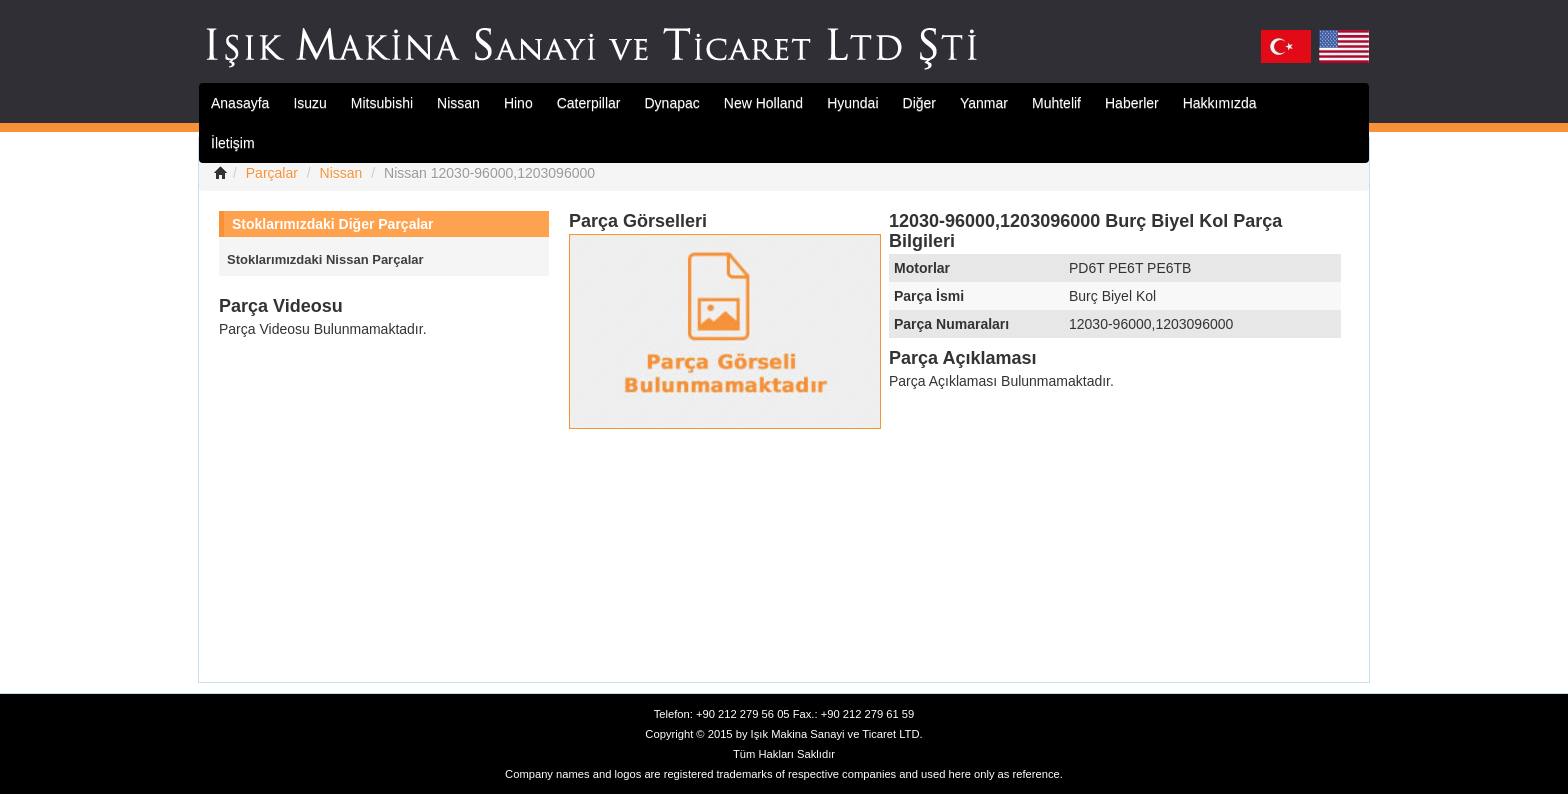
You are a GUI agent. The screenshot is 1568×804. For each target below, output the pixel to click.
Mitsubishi (382, 103)
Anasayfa (240, 103)
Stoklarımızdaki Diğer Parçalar (333, 224)
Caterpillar (589, 103)
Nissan (458, 103)
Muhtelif (1056, 103)
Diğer (919, 103)
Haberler (1132, 103)
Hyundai (852, 103)
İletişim (233, 143)
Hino (518, 103)
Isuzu (309, 103)
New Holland (763, 103)
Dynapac (672, 103)
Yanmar (984, 103)
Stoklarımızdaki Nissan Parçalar (325, 259)
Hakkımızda (1220, 103)
